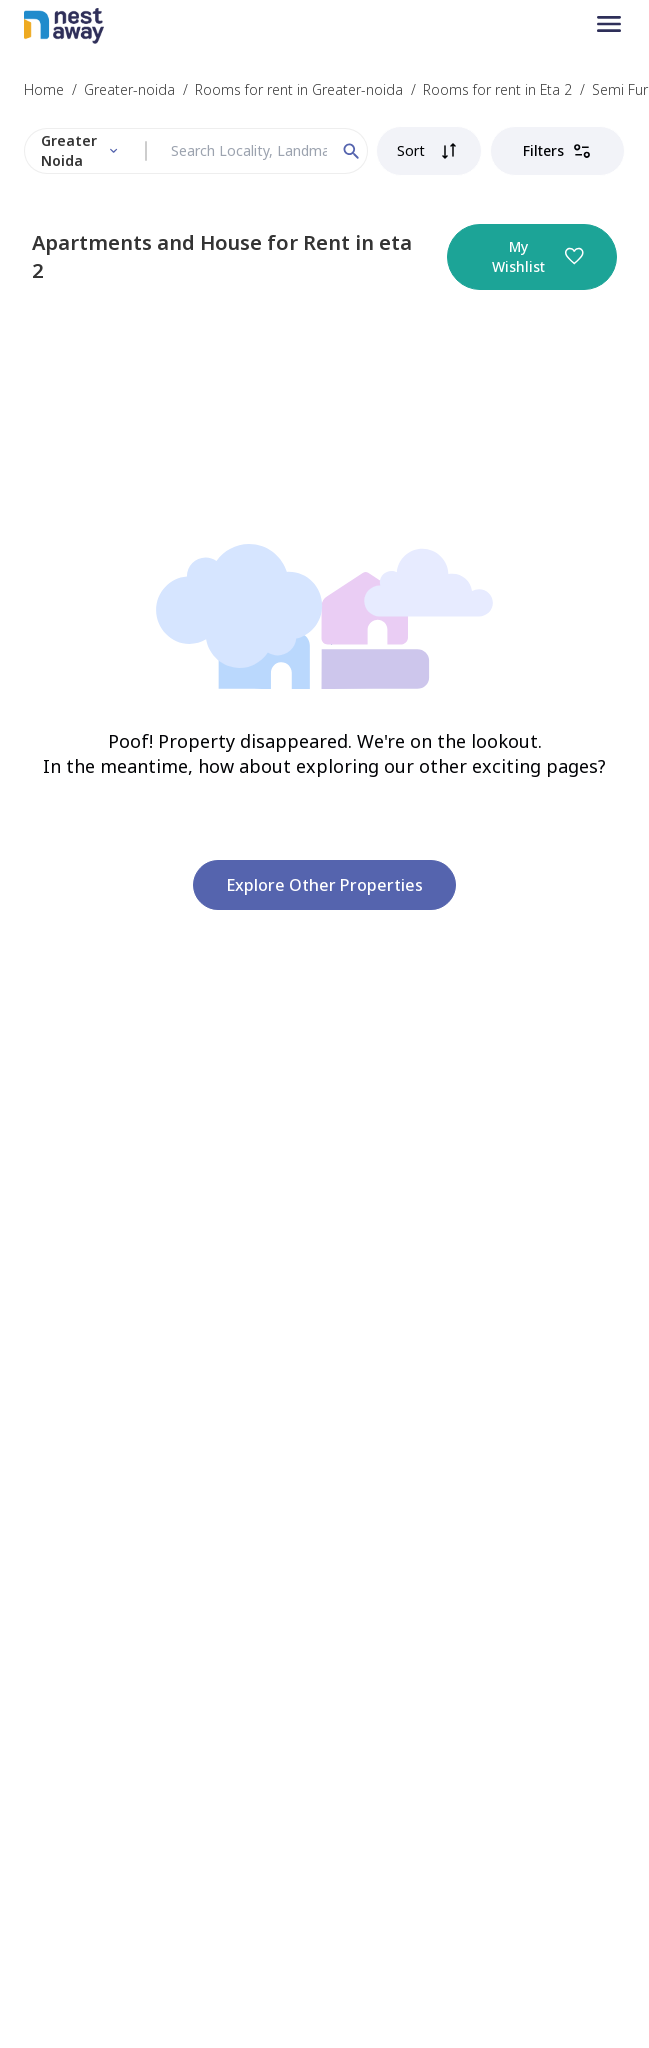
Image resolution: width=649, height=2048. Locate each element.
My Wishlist (538, 256)
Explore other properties (324, 885)
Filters (557, 151)
